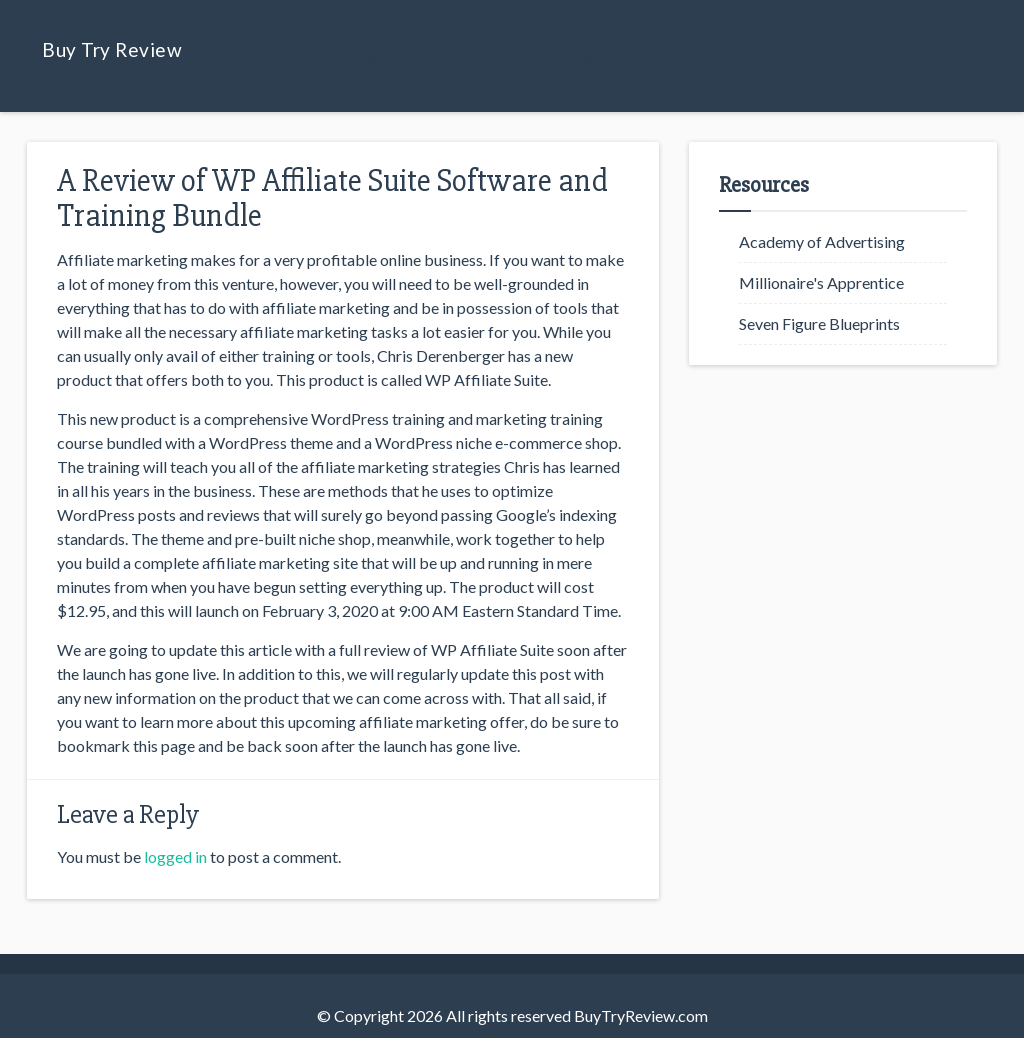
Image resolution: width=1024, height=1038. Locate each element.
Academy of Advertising (822, 241)
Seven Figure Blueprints (819, 323)
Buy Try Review (112, 49)
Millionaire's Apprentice (821, 282)
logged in (175, 856)
